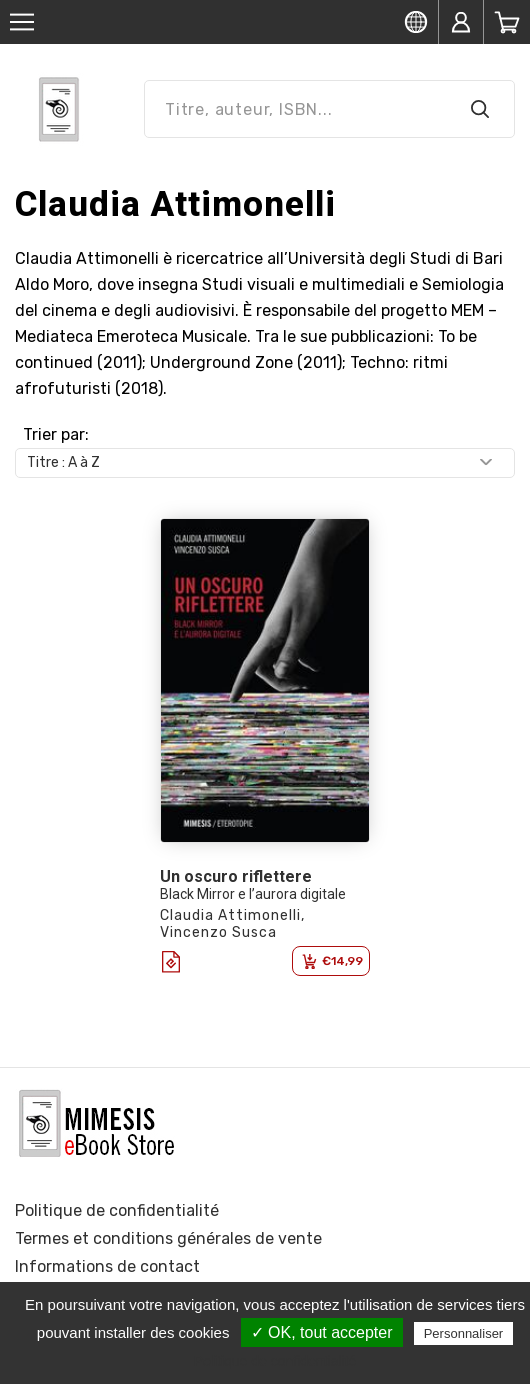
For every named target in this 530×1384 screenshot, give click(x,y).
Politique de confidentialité (117, 1210)
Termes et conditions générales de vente (168, 1238)
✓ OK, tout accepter (322, 1332)
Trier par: (56, 434)
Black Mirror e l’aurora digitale (253, 894)
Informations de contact (107, 1266)
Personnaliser (464, 1333)
